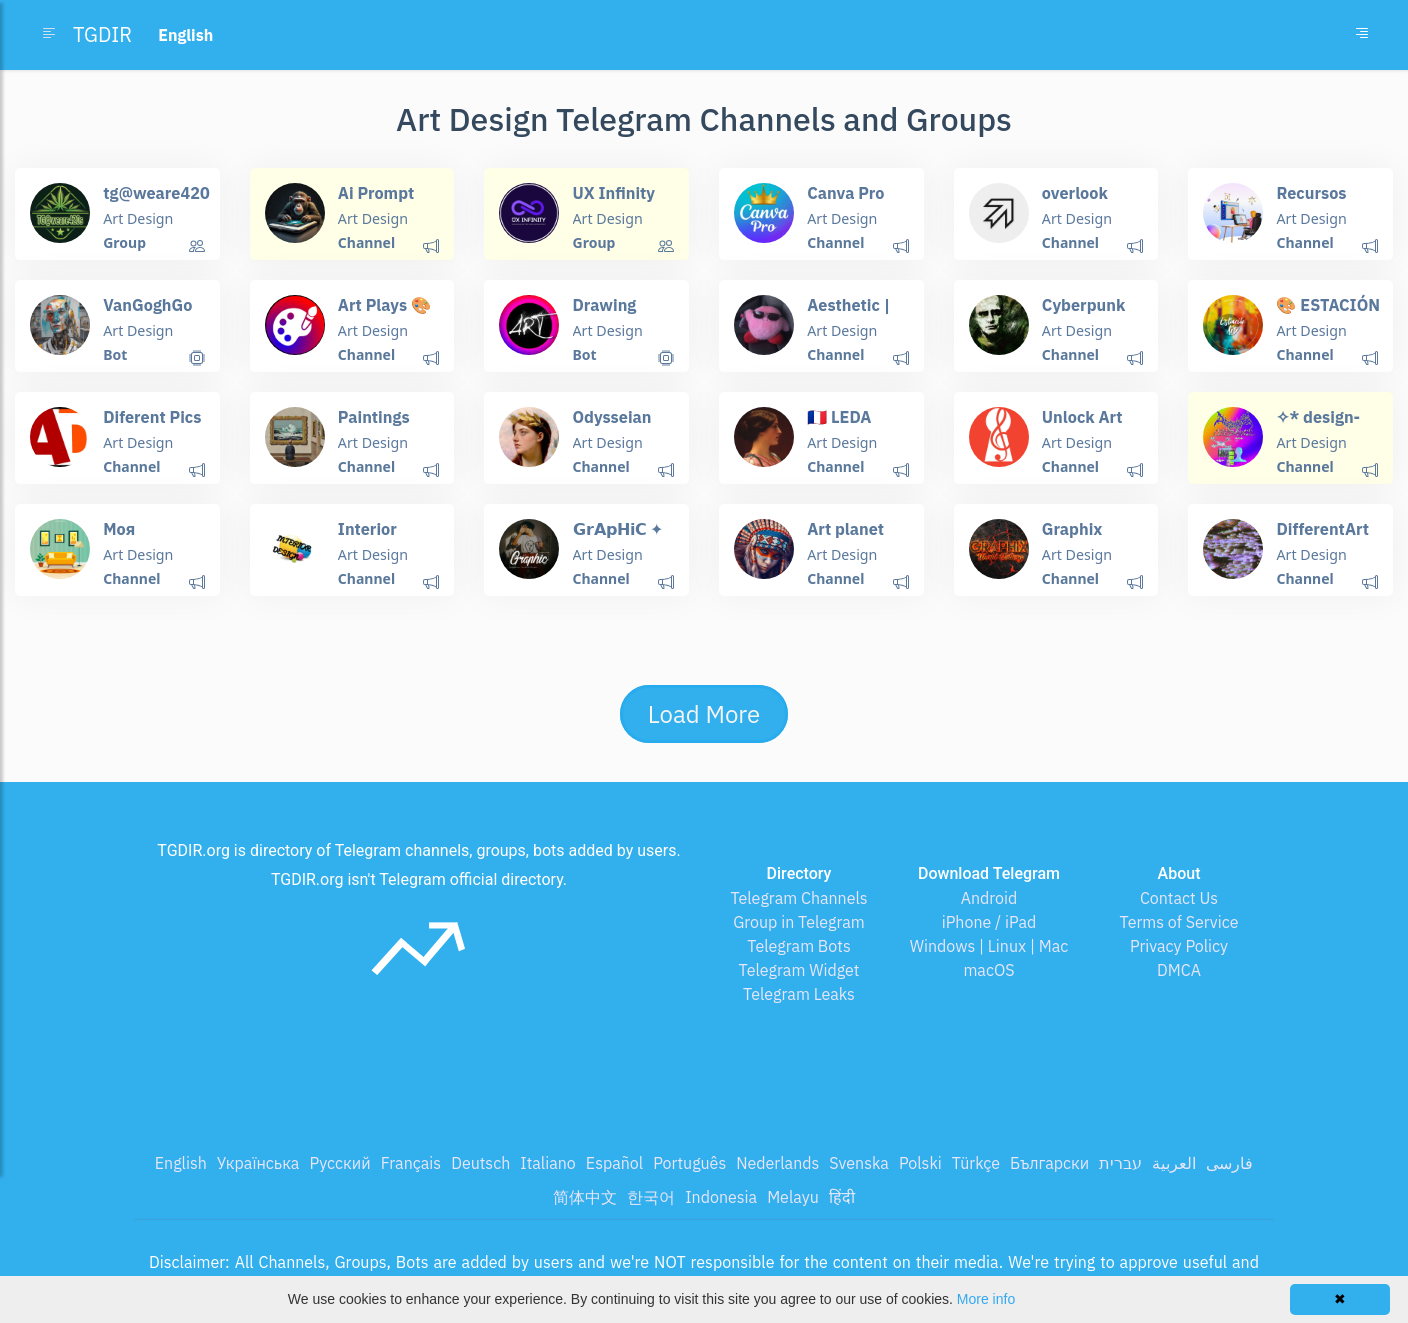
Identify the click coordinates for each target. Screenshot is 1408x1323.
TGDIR (102, 34)
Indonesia (721, 1197)
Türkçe (976, 1163)
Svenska (859, 1163)
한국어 (651, 1197)
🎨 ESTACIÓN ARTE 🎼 (1327, 313)
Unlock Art (1081, 416)
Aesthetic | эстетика (848, 313)
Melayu (793, 1197)
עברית (1120, 1163)
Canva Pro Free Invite (848, 201)
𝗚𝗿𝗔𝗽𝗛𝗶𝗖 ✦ (618, 528)
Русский (339, 1163)
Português (689, 1163)
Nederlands (777, 1163)
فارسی (1229, 1163)
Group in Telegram (799, 922)
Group (124, 242)
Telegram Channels (798, 898)
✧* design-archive (1317, 425)
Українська (258, 1163)
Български (1049, 1163)
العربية (1174, 1163)
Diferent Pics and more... (151, 425)
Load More (704, 714)
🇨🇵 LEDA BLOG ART (845, 425)
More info (986, 1299)
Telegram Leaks (799, 994)
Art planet (845, 528)
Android (989, 898)
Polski (920, 1163)
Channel (366, 242)
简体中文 (585, 1197)
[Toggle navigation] (1362, 35)
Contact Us (1179, 898)
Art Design (137, 218)
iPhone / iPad (989, 922)
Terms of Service (1179, 922)
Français (411, 1163)
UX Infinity (613, 192)
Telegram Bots (798, 946)
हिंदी (842, 1197)
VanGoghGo (147, 304)
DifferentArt (1321, 528)
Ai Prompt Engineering (383, 201)
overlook (1074, 192)
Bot (115, 354)
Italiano (548, 1163)
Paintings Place (373, 425)
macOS (988, 970)
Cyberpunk (1083, 304)
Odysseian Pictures (612, 425)
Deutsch (480, 1163)
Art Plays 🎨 (384, 304)
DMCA (1179, 970)
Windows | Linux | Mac (989, 946)
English (181, 1163)
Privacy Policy (1179, 946)
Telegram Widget (799, 970)
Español (614, 1163)
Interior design (367, 537)
